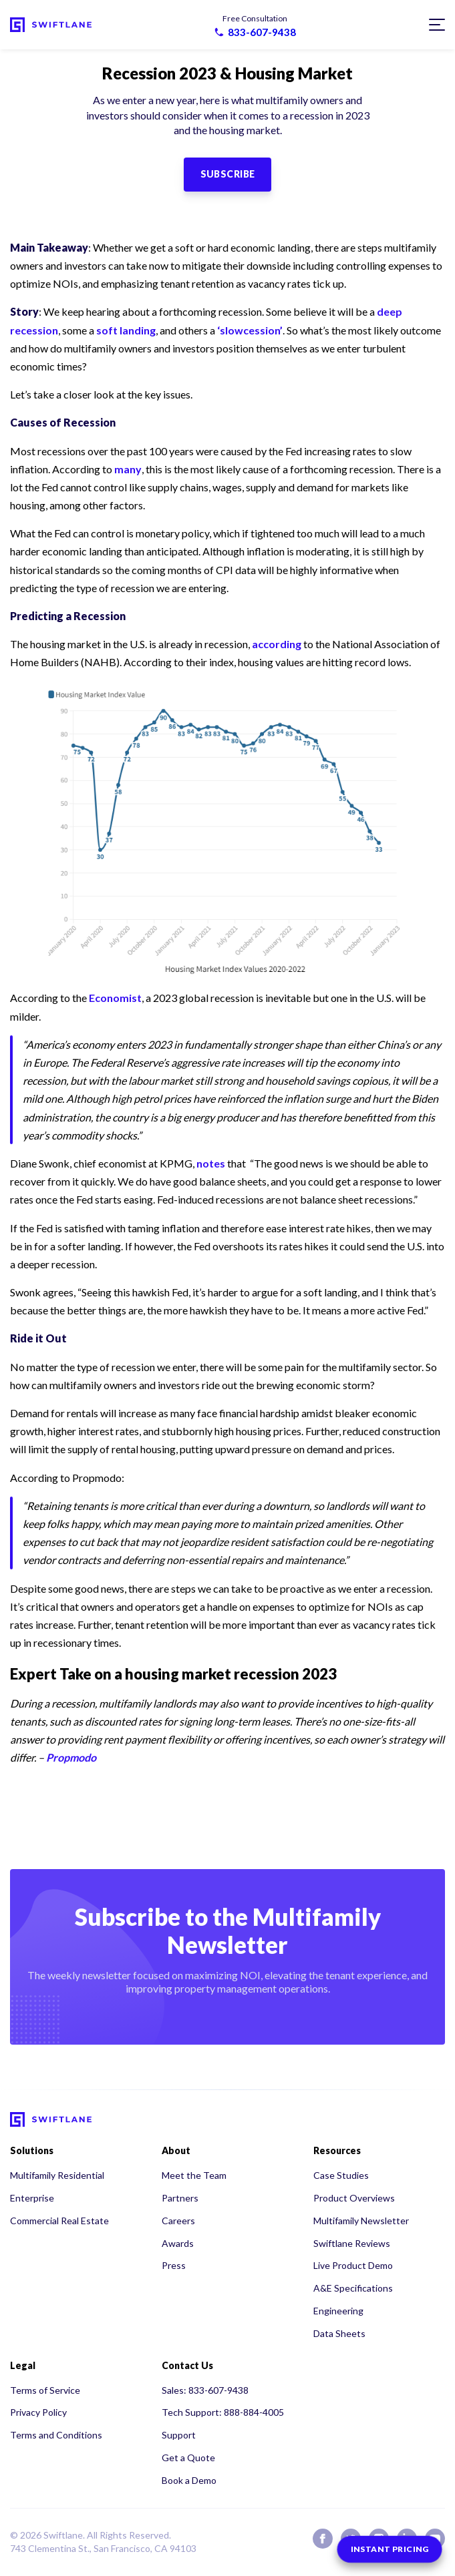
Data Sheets (339, 2333)
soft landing (126, 330)
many (128, 469)
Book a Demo (189, 2480)
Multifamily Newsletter (361, 2220)
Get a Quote (188, 2457)
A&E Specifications (353, 2288)
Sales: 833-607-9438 (205, 2390)
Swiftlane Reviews (351, 2243)
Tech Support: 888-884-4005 (223, 2412)
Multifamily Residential (57, 2175)
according (276, 643)
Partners (180, 2198)
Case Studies (341, 2175)
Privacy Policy (38, 2412)
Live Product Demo (353, 2265)
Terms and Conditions (56, 2434)
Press (174, 2265)
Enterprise (32, 2198)
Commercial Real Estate (59, 2220)
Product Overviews (354, 2198)
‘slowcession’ (250, 330)
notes (210, 1163)
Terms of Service (45, 2390)
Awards (178, 2243)
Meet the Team (194, 2175)
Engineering (338, 2310)
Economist (115, 997)
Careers (178, 2220)
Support (179, 2434)
